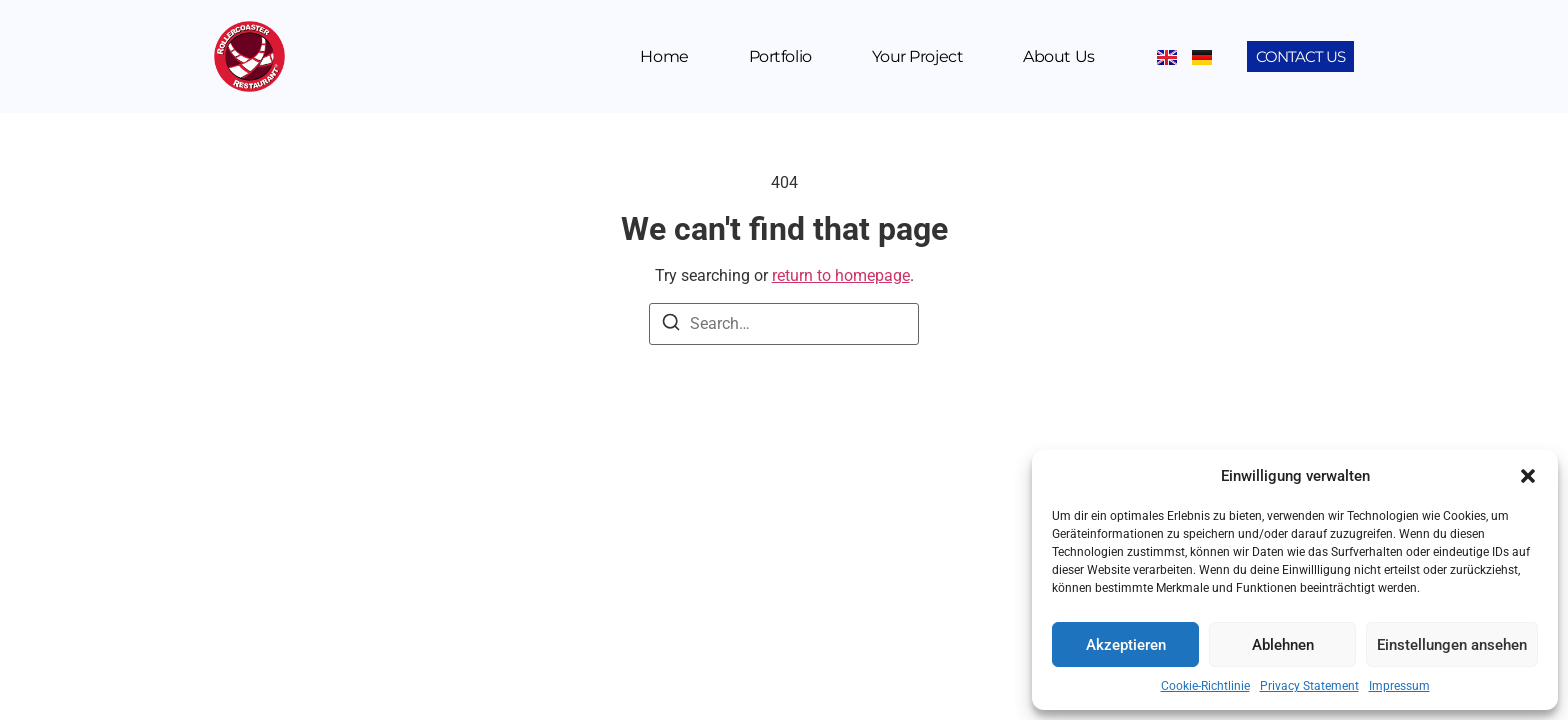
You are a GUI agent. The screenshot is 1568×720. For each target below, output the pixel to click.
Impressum (1399, 686)
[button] (1528, 476)
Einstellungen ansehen (1452, 645)
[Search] (671, 325)
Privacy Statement (1309, 686)
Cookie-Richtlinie (1205, 686)
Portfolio (780, 56)
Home (664, 56)
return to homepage (841, 275)
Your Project (918, 56)
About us (1058, 56)
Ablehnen (1283, 645)
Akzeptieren (1126, 645)
